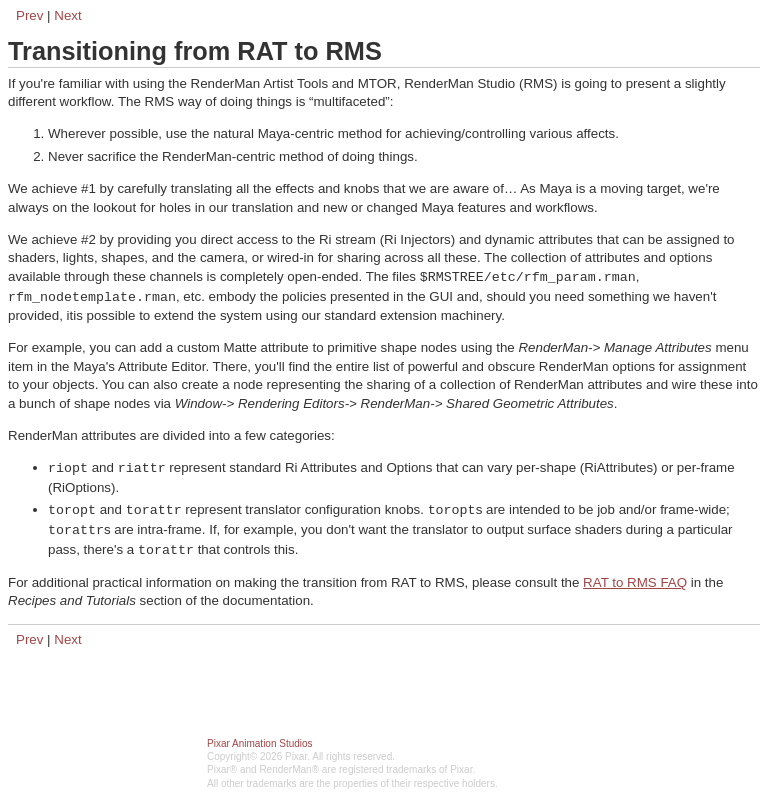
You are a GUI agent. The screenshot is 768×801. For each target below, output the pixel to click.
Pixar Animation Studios (260, 743)
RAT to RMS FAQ (635, 582)
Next (67, 15)
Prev (29, 15)
